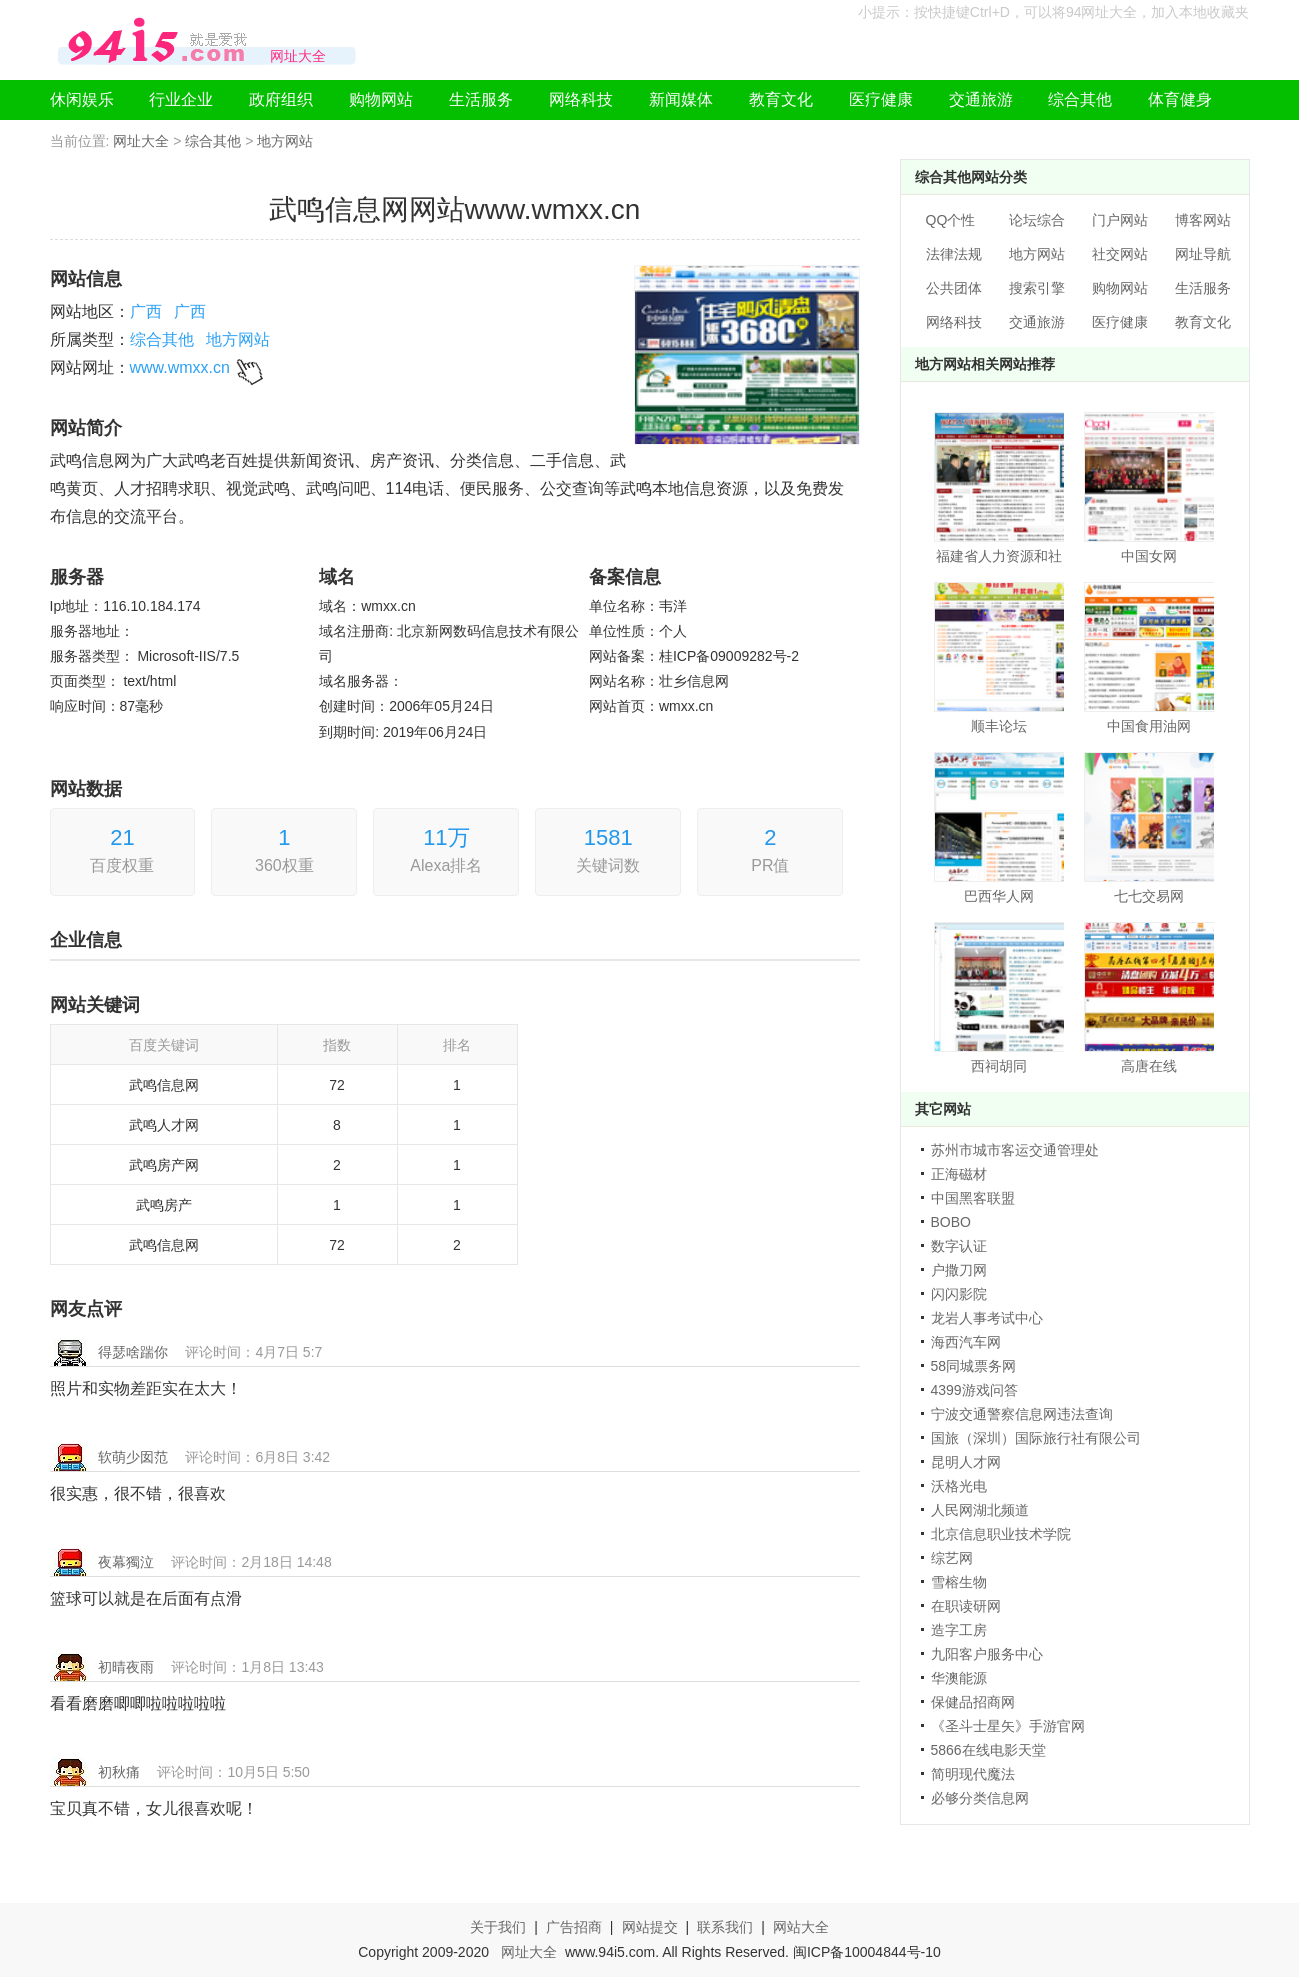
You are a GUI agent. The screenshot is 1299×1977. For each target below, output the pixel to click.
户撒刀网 (959, 1270)
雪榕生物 (959, 1582)
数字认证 (959, 1246)
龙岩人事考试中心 (987, 1318)
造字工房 (959, 1630)
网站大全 (801, 1927)
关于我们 (498, 1927)
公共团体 (954, 288)
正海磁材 (959, 1174)
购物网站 (381, 99)
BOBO (951, 1222)
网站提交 (650, 1927)
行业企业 (181, 99)
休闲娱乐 (82, 99)
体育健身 (1180, 99)
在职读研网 (966, 1606)
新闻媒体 (681, 99)
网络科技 (581, 99)
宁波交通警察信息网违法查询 (1022, 1414)
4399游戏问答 (974, 1390)
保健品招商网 (973, 1702)
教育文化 (781, 99)
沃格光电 (959, 1486)
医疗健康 (881, 99)
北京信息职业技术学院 (1001, 1534)
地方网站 (285, 141)
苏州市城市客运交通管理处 (1015, 1150)
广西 (146, 311)
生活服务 (481, 99)
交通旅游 (981, 99)
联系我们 (725, 1927)
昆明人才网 (966, 1462)
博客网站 (1203, 220)
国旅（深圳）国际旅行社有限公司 (1036, 1438)
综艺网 (952, 1558)
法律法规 (954, 254)
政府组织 (281, 99)
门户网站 (1120, 220)
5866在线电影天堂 (988, 1750)
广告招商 (574, 1927)
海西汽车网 (966, 1342)
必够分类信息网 (980, 1798)
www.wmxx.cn (180, 367)
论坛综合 (1037, 220)
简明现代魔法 (973, 1774)
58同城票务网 (974, 1366)
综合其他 (1080, 99)
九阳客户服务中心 (987, 1654)
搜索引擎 (1037, 288)
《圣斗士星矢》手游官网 (1008, 1726)
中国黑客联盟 (973, 1198)
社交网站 (1120, 254)
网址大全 (141, 141)
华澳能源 (959, 1678)
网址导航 (1203, 254)
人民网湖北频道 (980, 1510)
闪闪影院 (959, 1294)
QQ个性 (951, 220)
